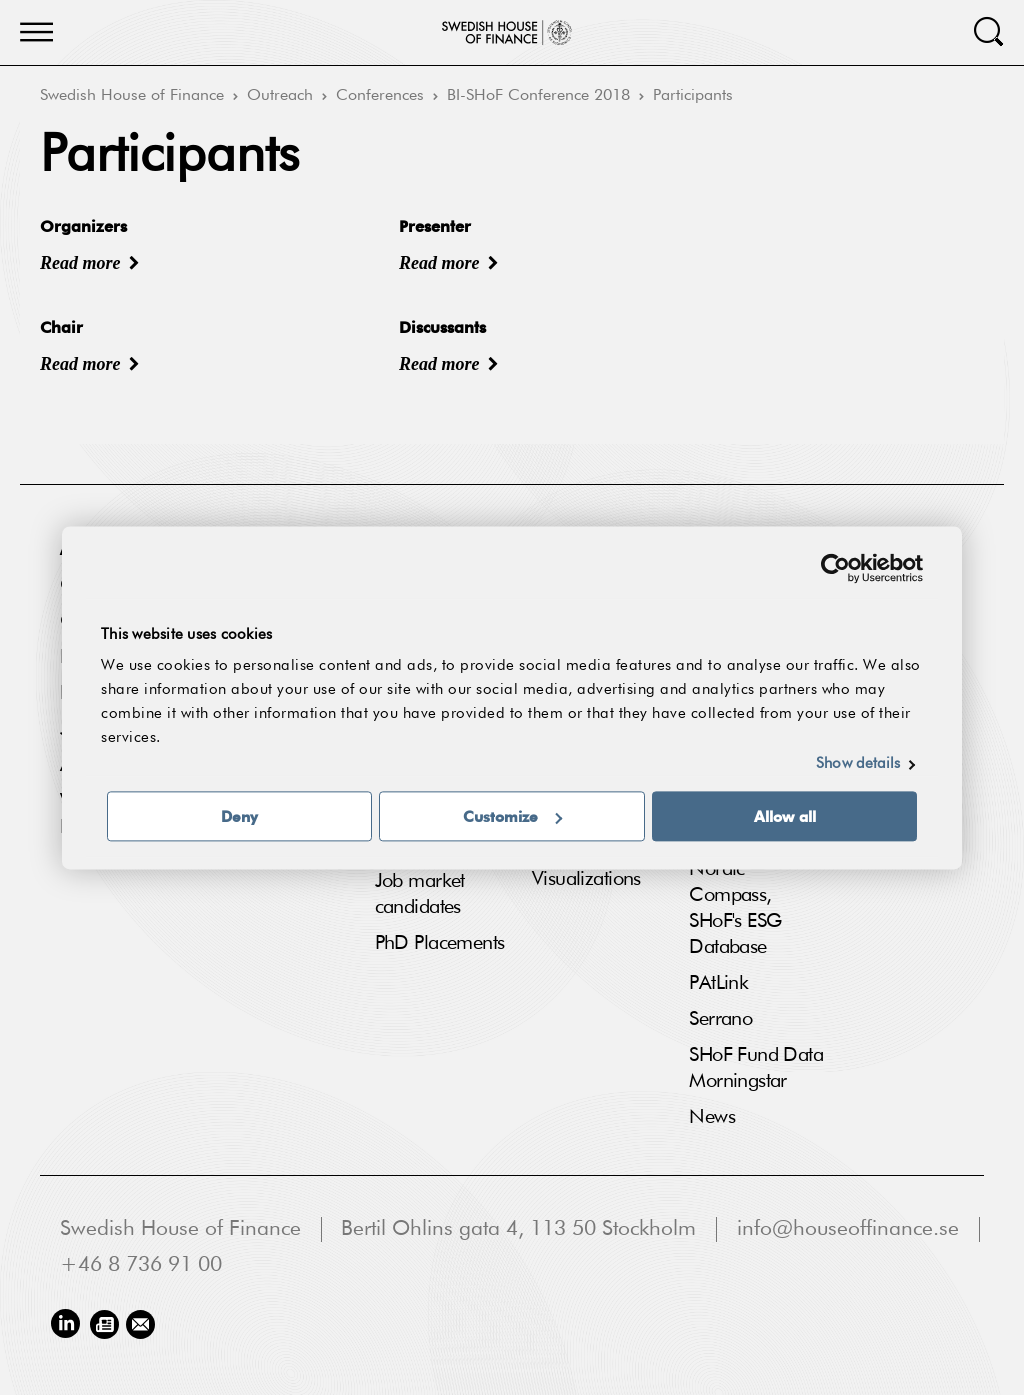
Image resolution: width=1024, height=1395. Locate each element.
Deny (239, 816)
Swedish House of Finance (132, 96)
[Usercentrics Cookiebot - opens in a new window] (835, 568)
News (712, 1117)
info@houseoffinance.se (848, 1229)
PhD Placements (440, 943)
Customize (512, 816)
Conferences (380, 96)
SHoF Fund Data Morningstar (756, 1068)
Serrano (720, 1019)
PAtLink (718, 983)
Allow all (785, 816)
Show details (858, 763)
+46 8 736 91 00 (141, 1265)
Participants (693, 96)
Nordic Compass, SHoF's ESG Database (735, 908)
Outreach (280, 96)
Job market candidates (420, 894)
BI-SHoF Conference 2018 (538, 96)
